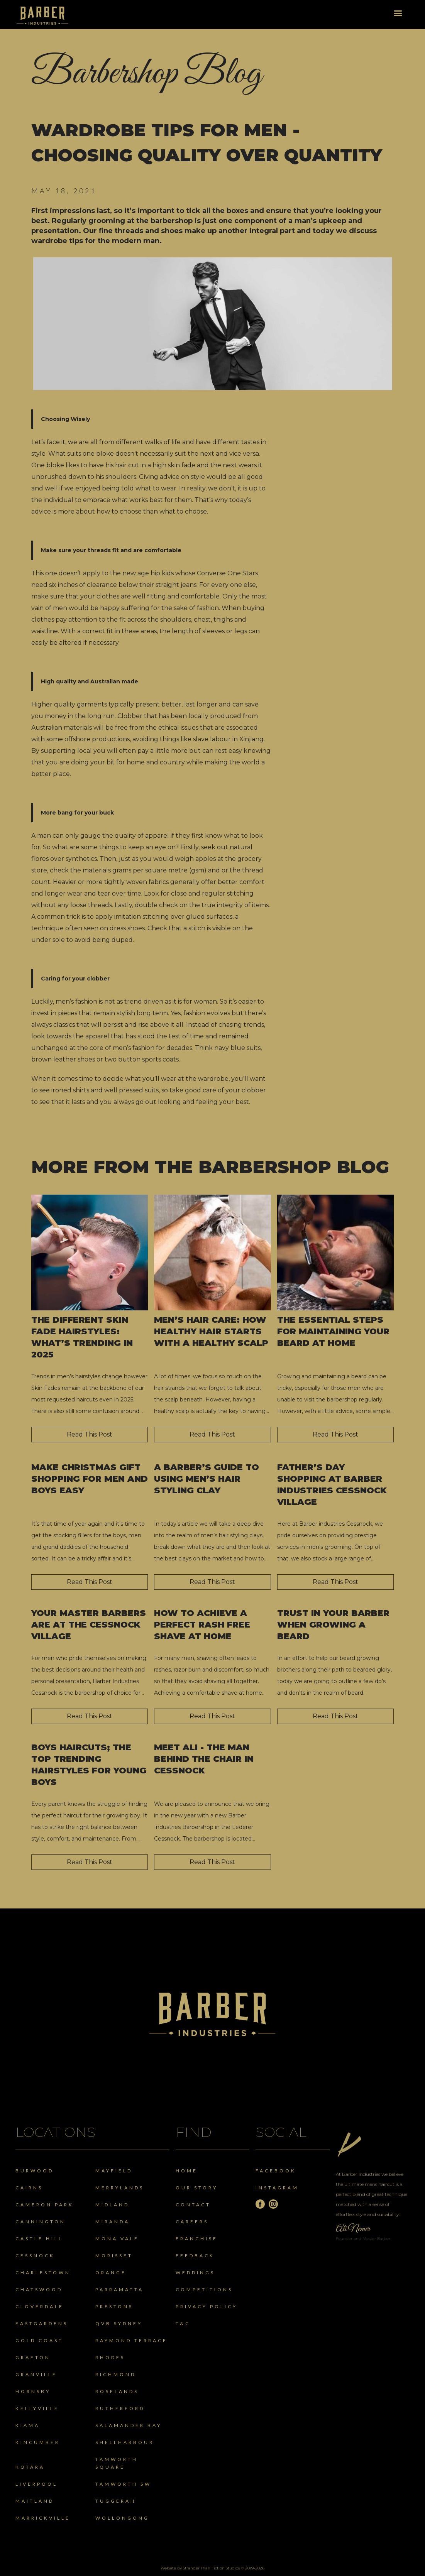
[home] (42, 15)
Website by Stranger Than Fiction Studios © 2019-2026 (212, 2568)
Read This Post (89, 1434)
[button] (397, 13)
